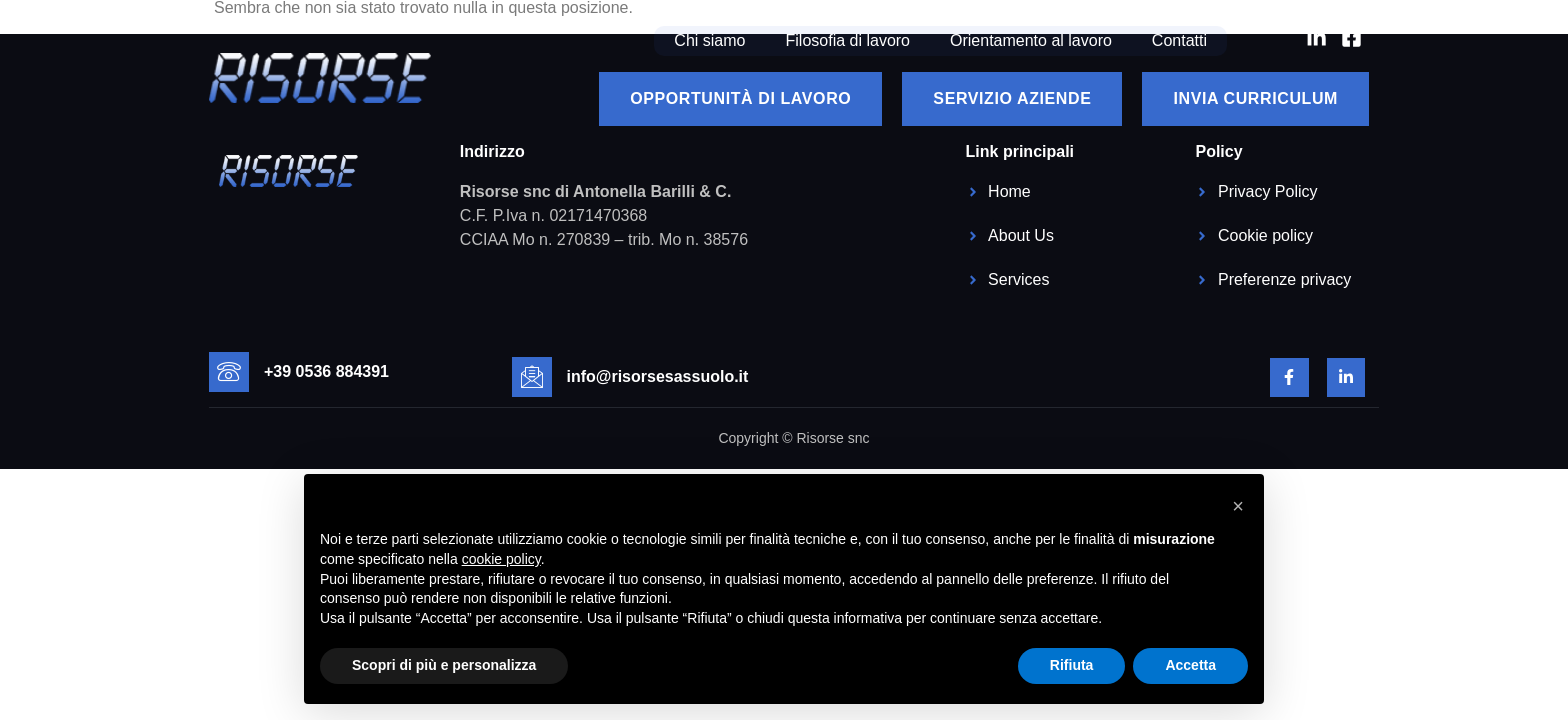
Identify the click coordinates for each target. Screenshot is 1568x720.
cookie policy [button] (501, 559)
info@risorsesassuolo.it (658, 376)
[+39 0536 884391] (229, 372)
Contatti (1179, 40)
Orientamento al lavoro (1031, 40)
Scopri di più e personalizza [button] (444, 665)
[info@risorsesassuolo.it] (532, 377)
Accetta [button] (1190, 665)
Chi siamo (709, 40)
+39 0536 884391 (326, 371)
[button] (1238, 506)
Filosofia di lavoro (848, 40)
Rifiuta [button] (1072, 665)
